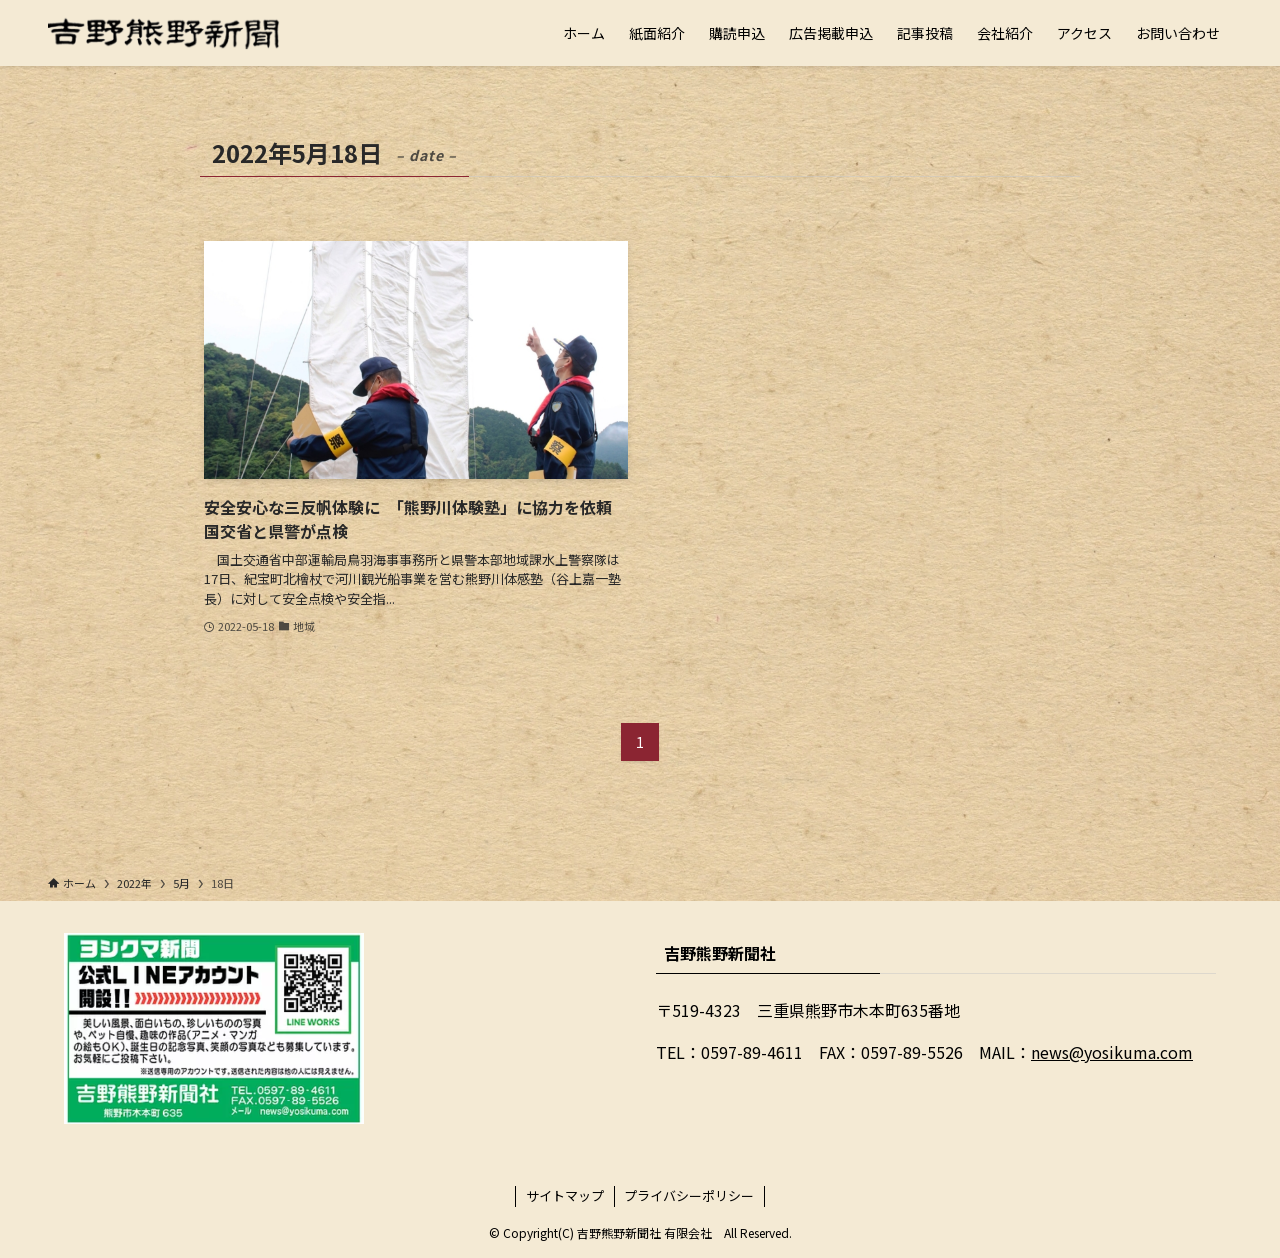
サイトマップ (565, 1195)
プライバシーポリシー (689, 1195)
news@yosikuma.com (1112, 1052)
